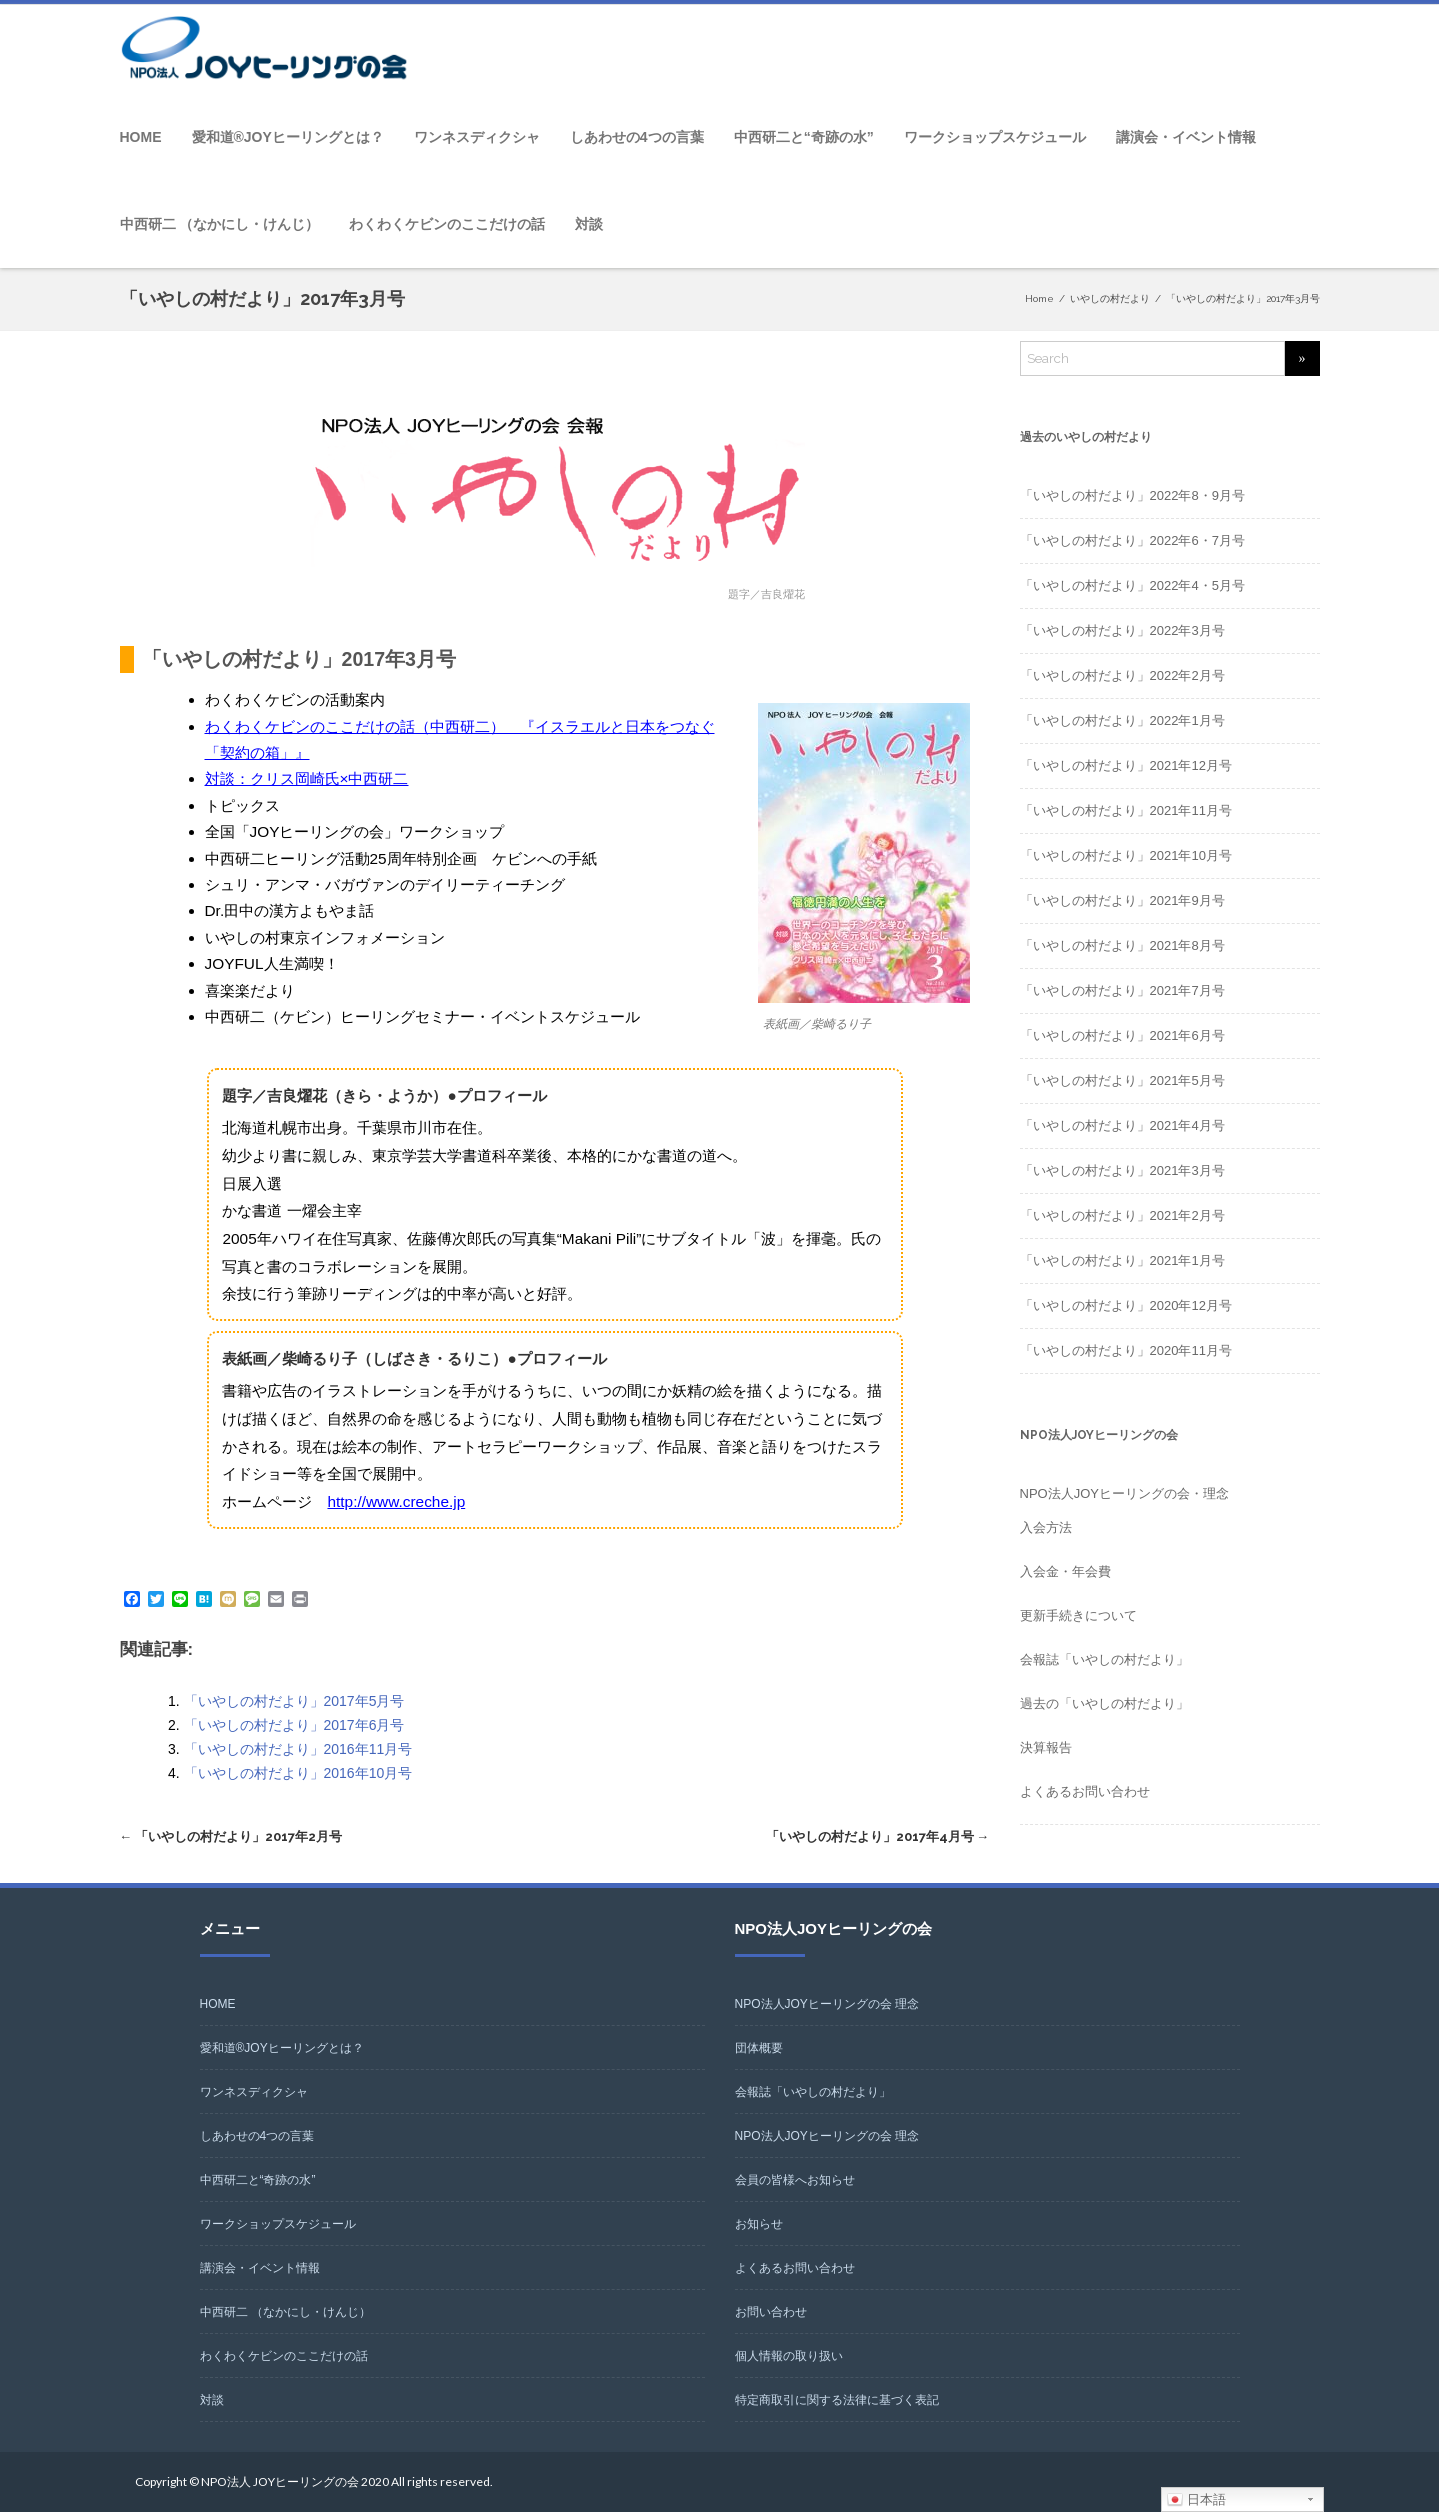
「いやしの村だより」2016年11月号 (298, 1749)
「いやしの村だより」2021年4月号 (1122, 1125)
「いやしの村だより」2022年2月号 (1122, 675)
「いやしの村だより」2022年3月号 (1122, 630)
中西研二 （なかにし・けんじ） (220, 224)
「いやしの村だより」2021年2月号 (1122, 1215)
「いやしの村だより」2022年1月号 (1122, 720)
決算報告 (1046, 1747)
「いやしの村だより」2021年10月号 (1126, 855)
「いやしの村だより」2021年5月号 (1122, 1080)
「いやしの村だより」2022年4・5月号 (1132, 585)
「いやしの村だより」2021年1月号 (1122, 1260)
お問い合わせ (771, 2312)
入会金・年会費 (1065, 1571)
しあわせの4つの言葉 (637, 137)
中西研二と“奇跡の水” (804, 137)
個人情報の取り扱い (789, 2356)
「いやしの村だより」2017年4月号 (878, 1836)
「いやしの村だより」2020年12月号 (1126, 1305)
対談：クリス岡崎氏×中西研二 (307, 778)
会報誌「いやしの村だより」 (1104, 1659)
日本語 (1196, 2500)
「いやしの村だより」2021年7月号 (1122, 990)
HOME (141, 137)
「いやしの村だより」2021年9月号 (1122, 900)
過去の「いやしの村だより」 (1104, 1703)
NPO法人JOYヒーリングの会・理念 (1124, 1493)
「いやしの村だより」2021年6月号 (1122, 1035)
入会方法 (1046, 1527)
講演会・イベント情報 (1186, 137)
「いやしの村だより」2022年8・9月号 (1132, 495)
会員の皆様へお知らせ (795, 2180)
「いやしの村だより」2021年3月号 (1122, 1170)
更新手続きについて (1078, 1615)
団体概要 (759, 2048)
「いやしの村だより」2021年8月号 (1122, 945)
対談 (589, 224)
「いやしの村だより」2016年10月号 (298, 1773)
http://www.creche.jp (396, 1501)
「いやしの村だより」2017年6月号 (294, 1725)
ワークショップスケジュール (995, 137)
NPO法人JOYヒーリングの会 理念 (827, 2004)
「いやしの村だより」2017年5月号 (294, 1701)
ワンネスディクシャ (477, 137)
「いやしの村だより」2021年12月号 (1126, 765)
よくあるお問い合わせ (1085, 1791)
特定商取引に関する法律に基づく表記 (837, 2400)
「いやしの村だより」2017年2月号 (231, 1836)
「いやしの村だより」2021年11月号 (1126, 810)
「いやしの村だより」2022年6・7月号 (1132, 540)
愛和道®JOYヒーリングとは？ (288, 137)
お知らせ (759, 2224)
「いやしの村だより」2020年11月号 (1126, 1350)
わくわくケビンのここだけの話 (447, 224)
